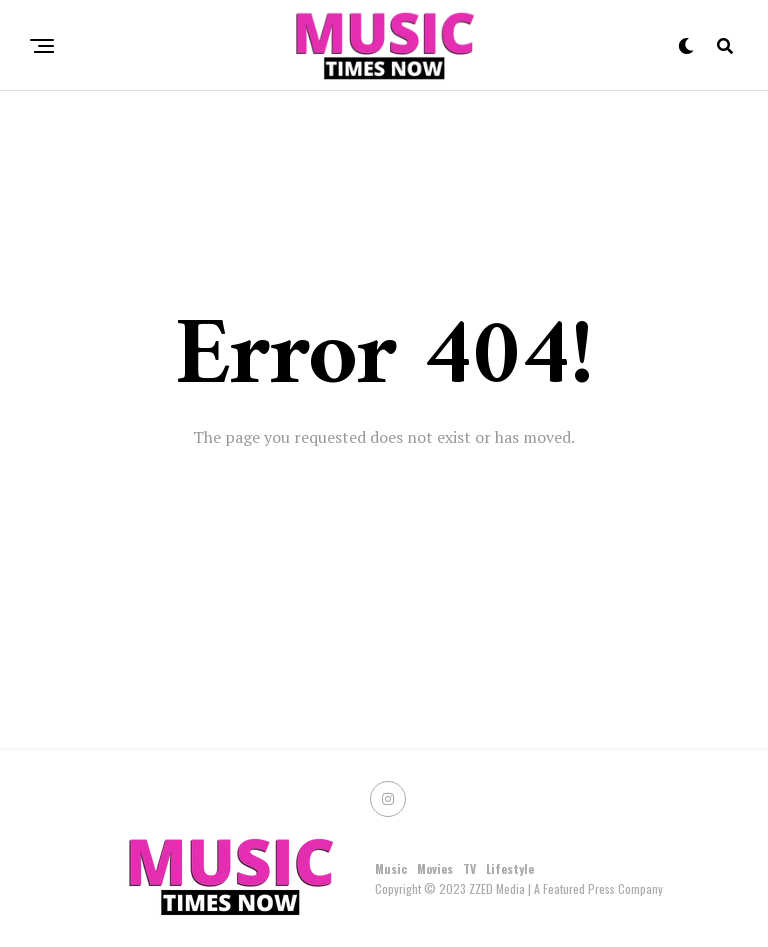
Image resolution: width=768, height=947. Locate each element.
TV (469, 868)
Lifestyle (510, 868)
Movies (435, 868)
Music (391, 868)
